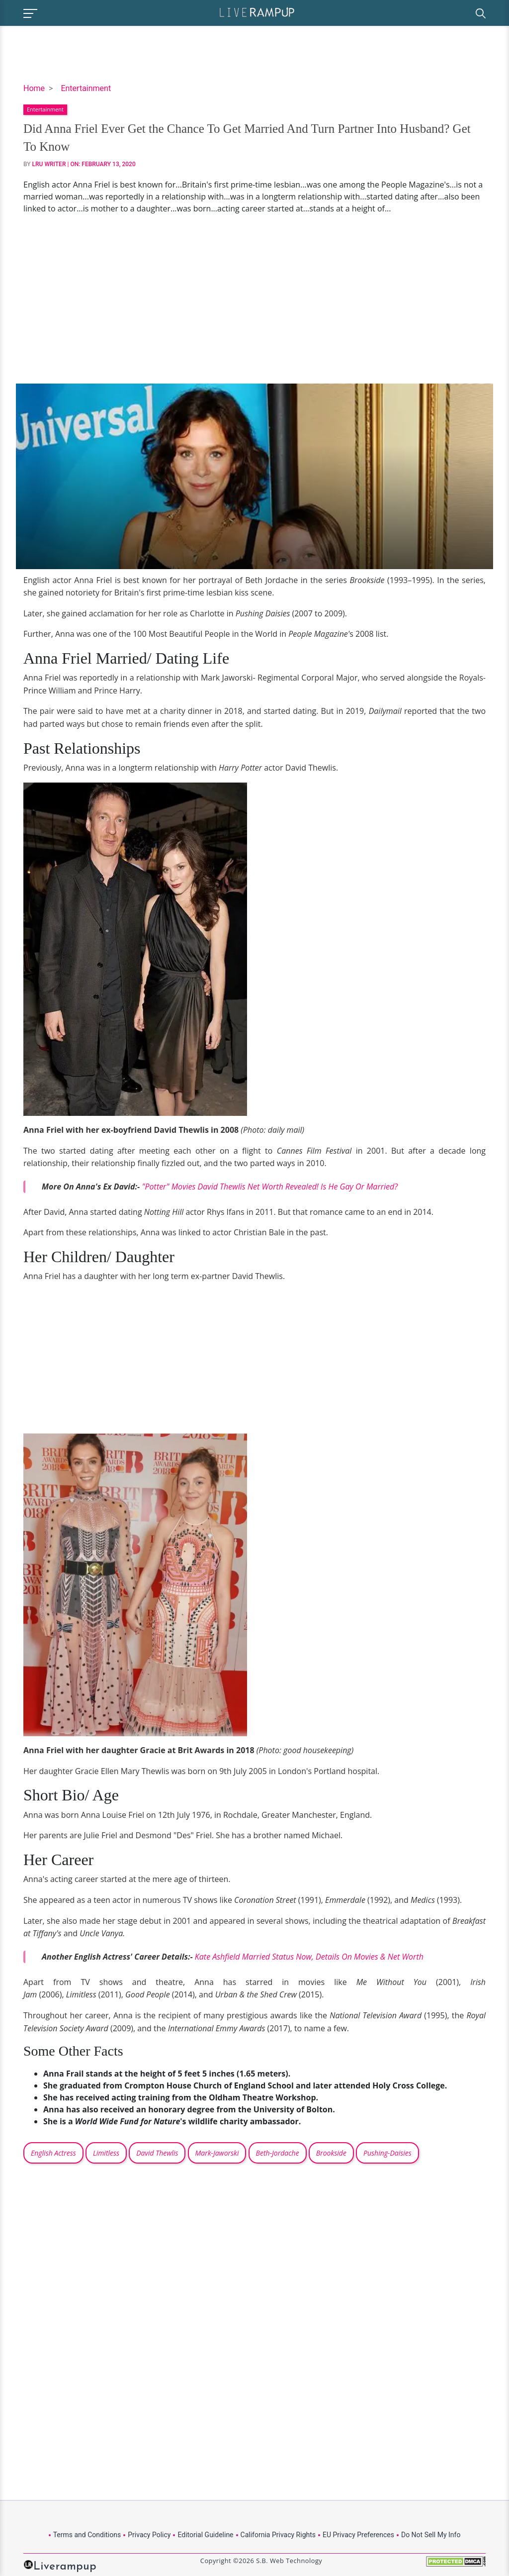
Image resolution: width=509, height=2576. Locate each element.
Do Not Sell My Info (430, 2535)
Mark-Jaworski (217, 2153)
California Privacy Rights (278, 2535)
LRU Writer (49, 164)
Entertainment (86, 88)
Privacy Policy (149, 2535)
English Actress (53, 2153)
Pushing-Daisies (387, 2153)
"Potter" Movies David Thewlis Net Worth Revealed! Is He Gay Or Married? (270, 1186)
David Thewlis (157, 2153)
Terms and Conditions (87, 2535)
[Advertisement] (254, 299)
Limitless (106, 2153)
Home (34, 88)
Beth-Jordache (277, 2153)
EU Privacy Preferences (358, 2535)
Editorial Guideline (205, 2535)
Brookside (331, 2153)
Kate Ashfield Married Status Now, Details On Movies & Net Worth (309, 1956)
